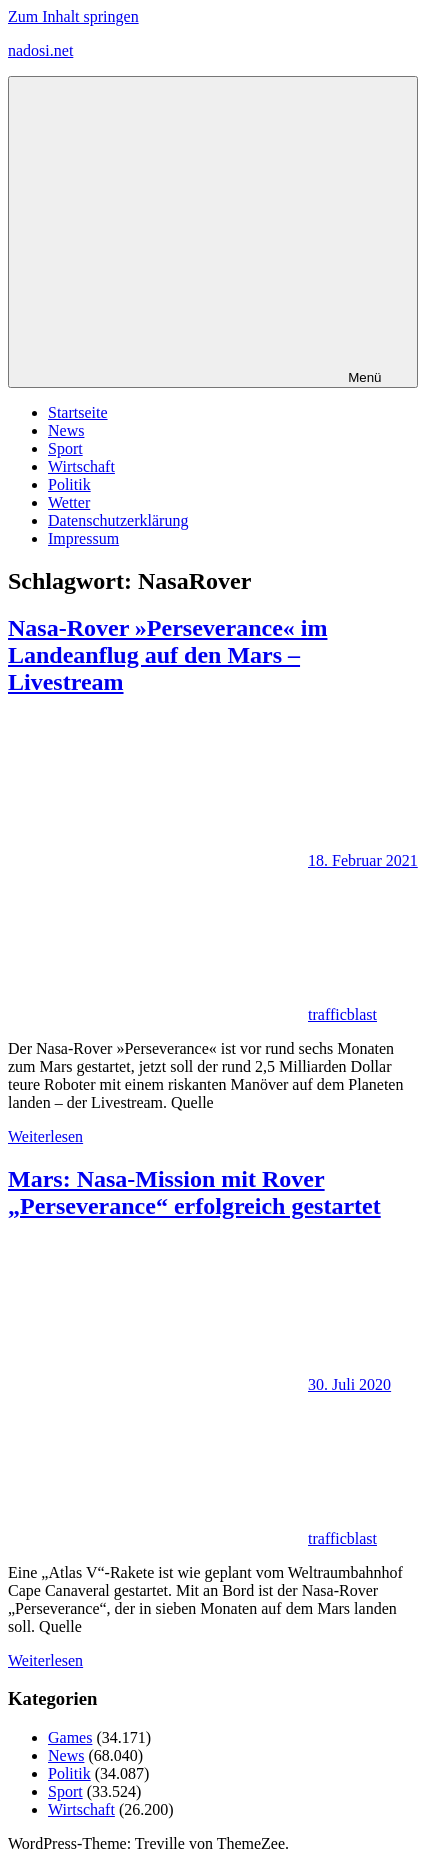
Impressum (83, 538)
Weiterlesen (45, 1136)
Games (70, 1737)
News (66, 430)
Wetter (69, 502)
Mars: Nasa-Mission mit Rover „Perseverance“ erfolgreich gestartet (194, 1192)
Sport (65, 448)
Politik (69, 484)
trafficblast (342, 1014)
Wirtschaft (81, 466)
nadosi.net (40, 50)
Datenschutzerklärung (118, 520)
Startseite (78, 412)
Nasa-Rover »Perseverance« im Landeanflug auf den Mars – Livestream (167, 655)
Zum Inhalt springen (73, 16)
